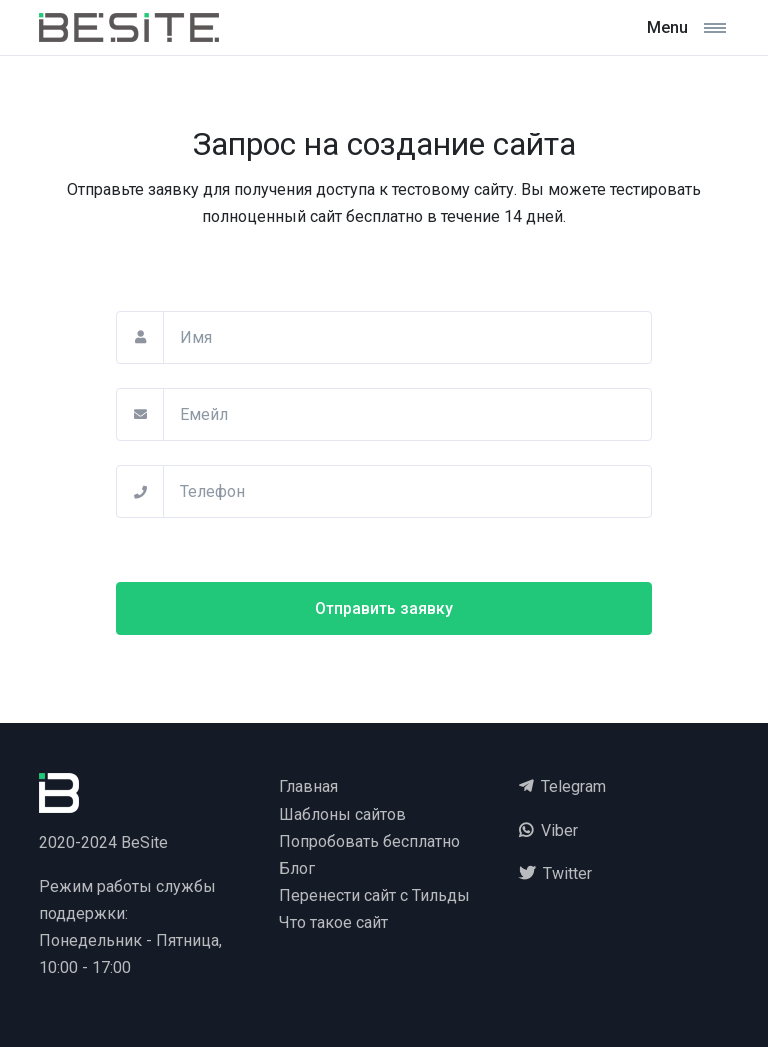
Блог (297, 868)
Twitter (555, 873)
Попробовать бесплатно (369, 841)
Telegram (562, 786)
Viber (548, 830)
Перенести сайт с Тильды (374, 895)
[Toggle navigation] (686, 28)
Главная (308, 786)
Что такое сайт (333, 922)
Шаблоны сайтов (342, 814)
